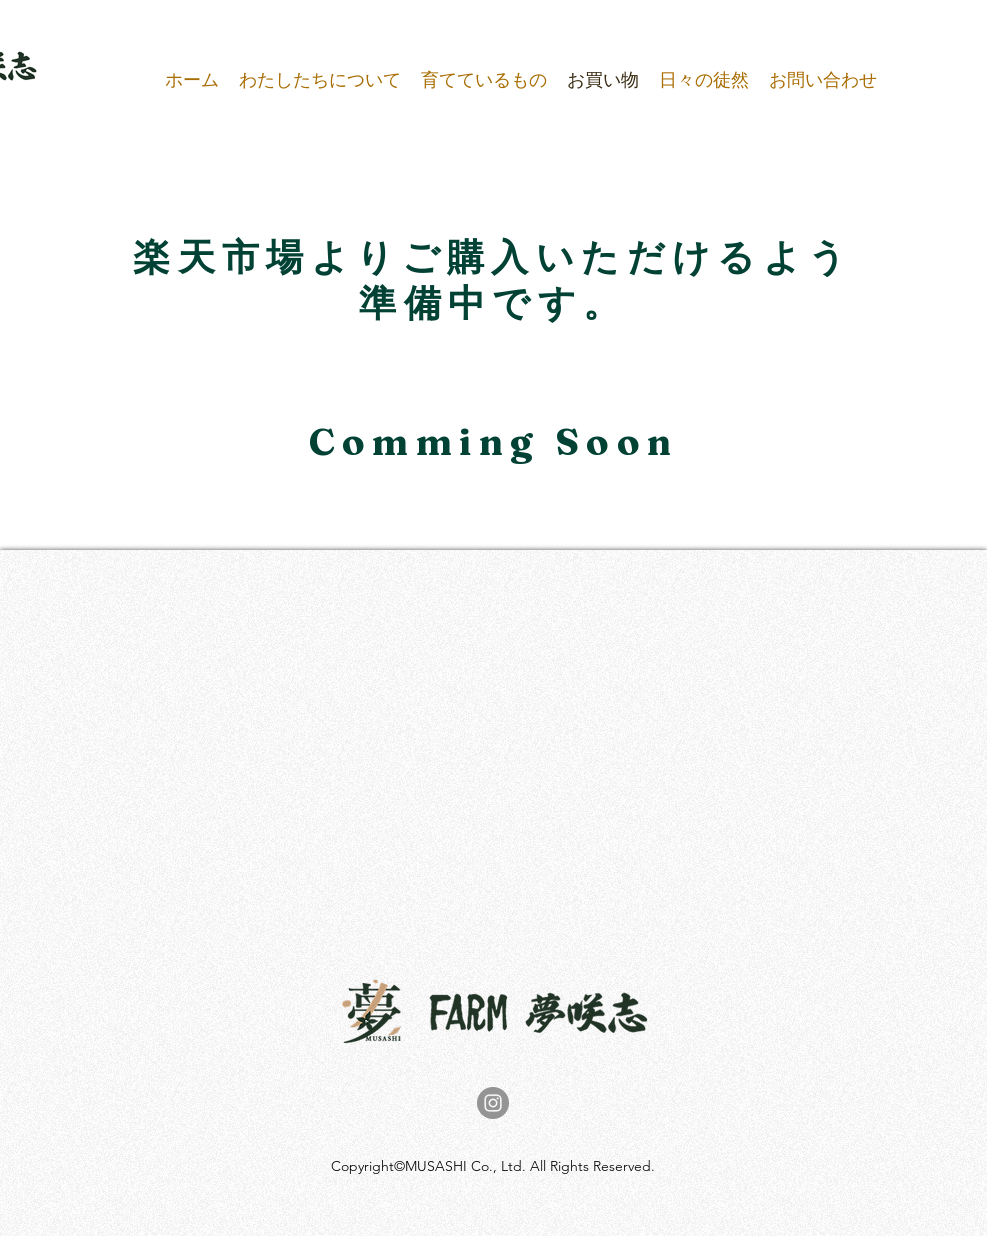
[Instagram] (493, 1103)
